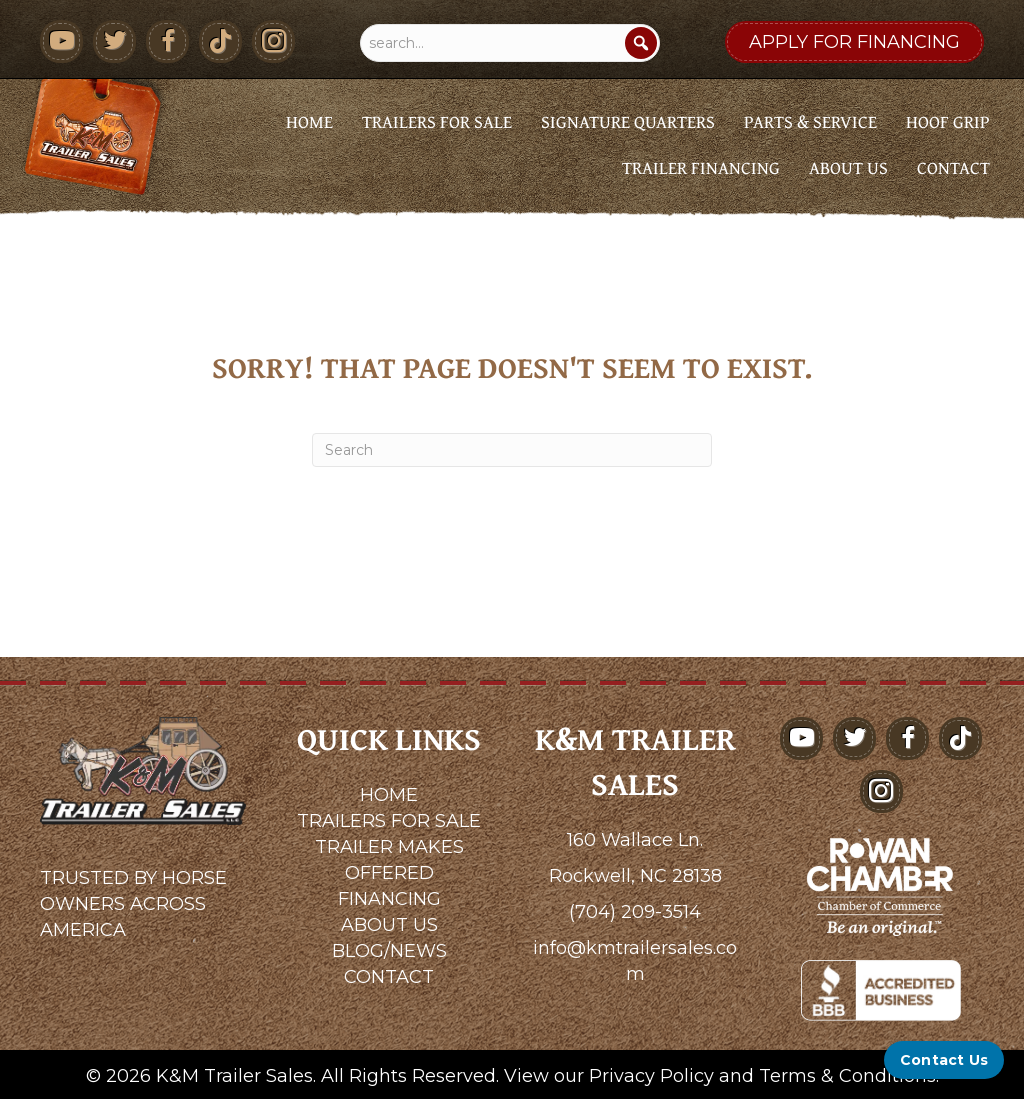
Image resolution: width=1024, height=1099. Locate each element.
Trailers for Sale (437, 121)
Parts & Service (810, 121)
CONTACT (389, 977)
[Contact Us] (944, 1060)
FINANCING (389, 899)
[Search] (641, 43)
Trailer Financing (701, 167)
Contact (953, 167)
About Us (848, 167)
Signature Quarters (628, 121)
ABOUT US (389, 925)
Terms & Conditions (847, 1076)
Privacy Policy (651, 1076)
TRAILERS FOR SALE (389, 821)
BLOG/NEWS (389, 951)
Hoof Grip (948, 121)
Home (309, 121)
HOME (389, 795)
